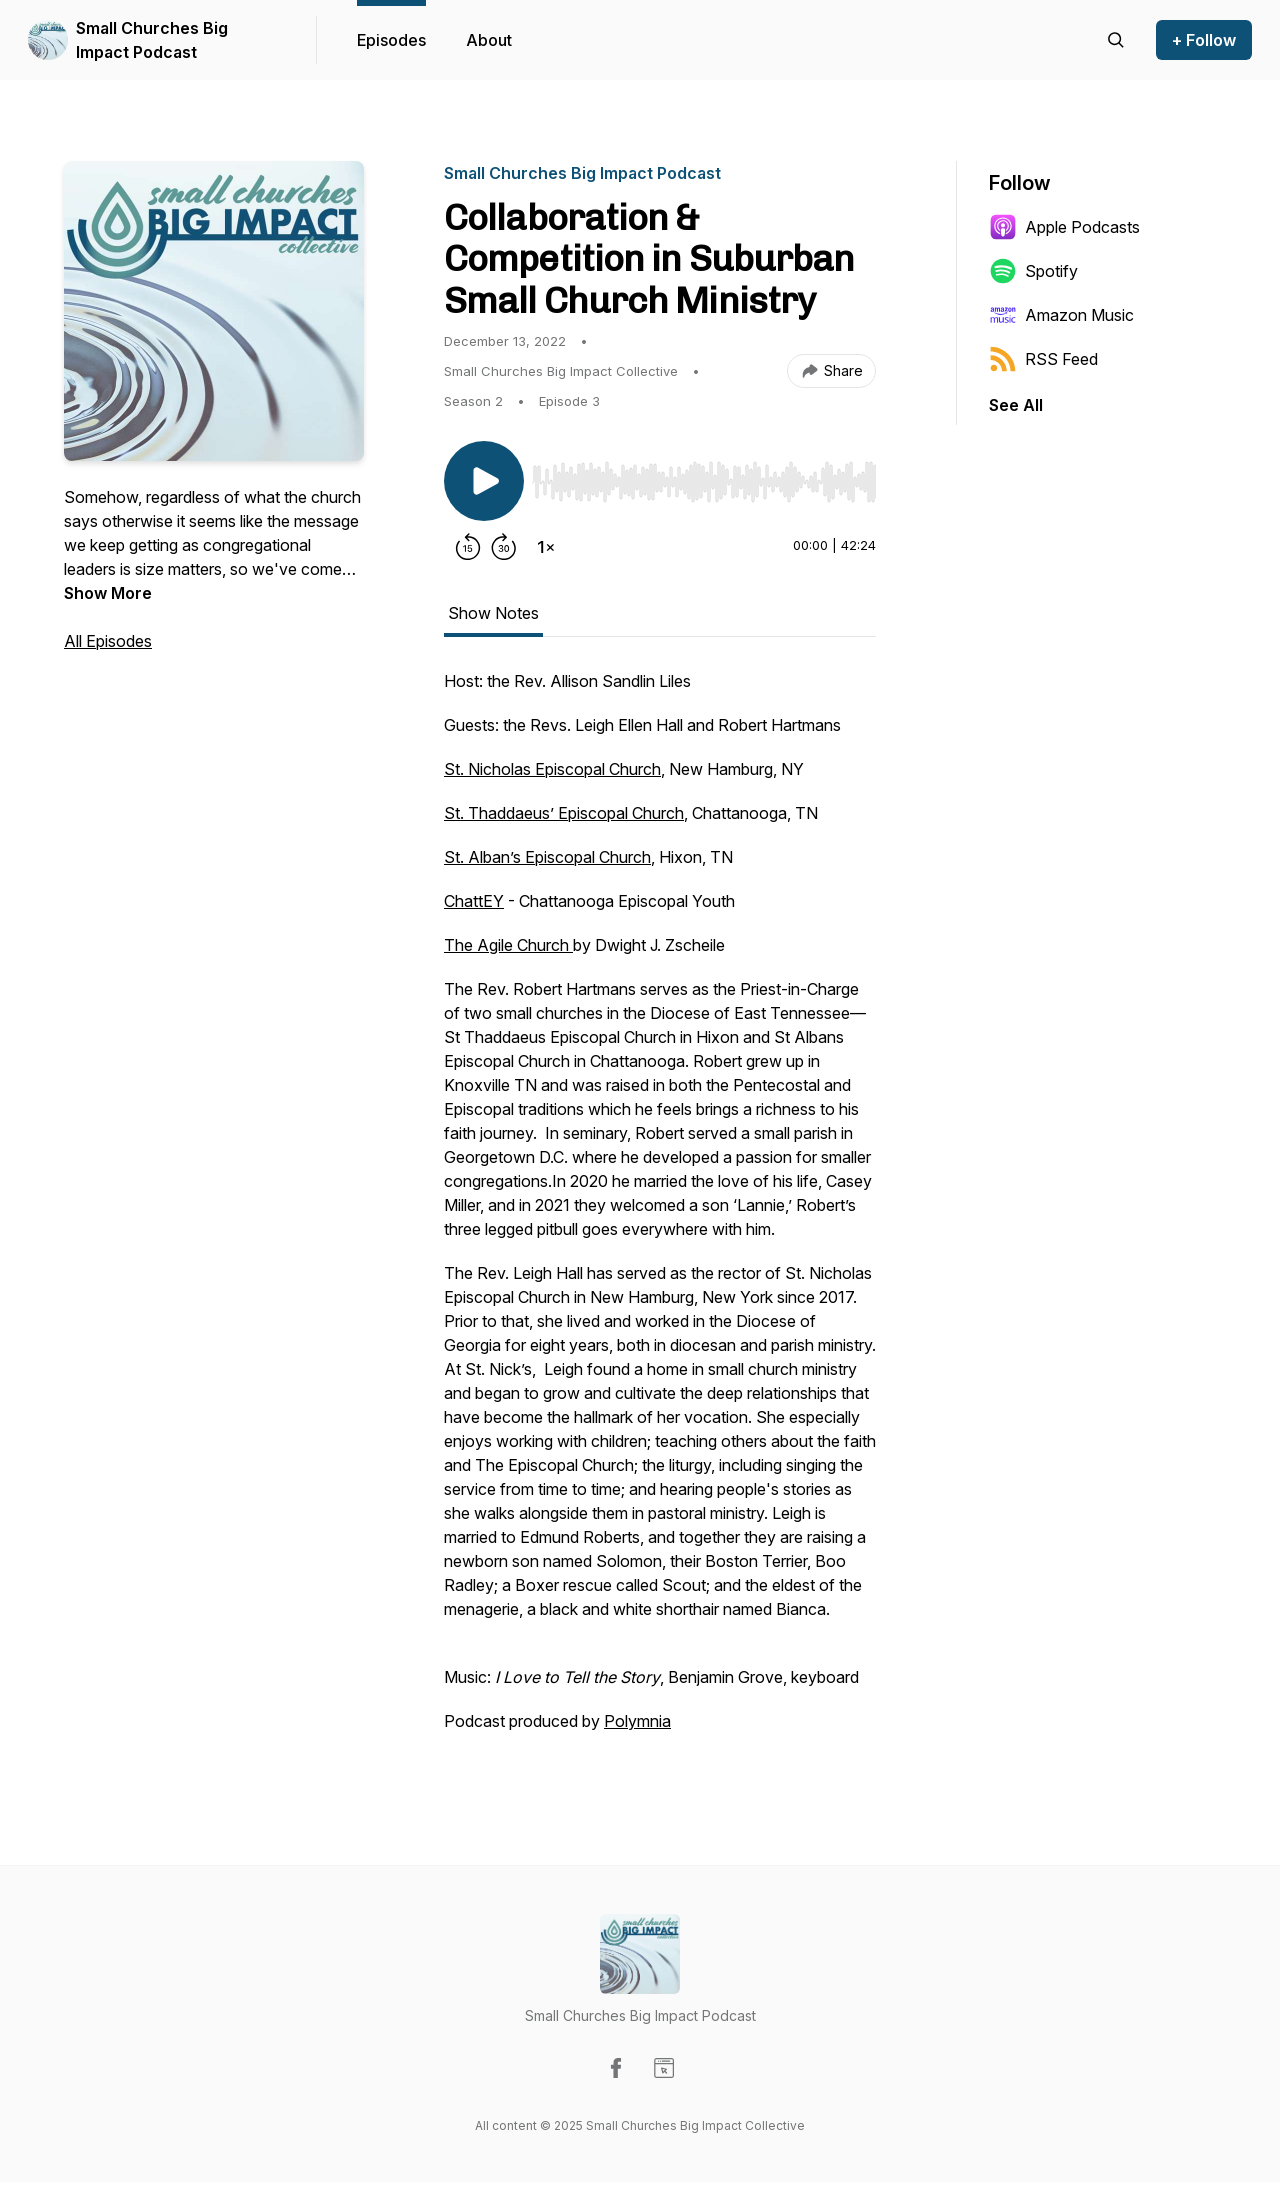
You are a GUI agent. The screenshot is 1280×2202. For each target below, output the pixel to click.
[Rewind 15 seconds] (468, 547)
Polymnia (637, 1721)
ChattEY (474, 901)
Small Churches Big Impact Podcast (152, 40)
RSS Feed (1043, 359)
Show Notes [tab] (493, 613)
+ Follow (1204, 40)
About (489, 40)
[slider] (704, 482)
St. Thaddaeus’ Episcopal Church (564, 813)
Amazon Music (1061, 315)
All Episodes (108, 641)
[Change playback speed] (546, 547)
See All (1016, 405)
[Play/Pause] (484, 481)
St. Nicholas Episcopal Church (552, 769)
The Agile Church (508, 945)
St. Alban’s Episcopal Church (547, 857)
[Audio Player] (704, 476)
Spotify (1033, 271)
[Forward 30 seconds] (504, 547)
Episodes (391, 40)
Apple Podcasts (1064, 227)
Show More (108, 593)
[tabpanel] (660, 1211)
